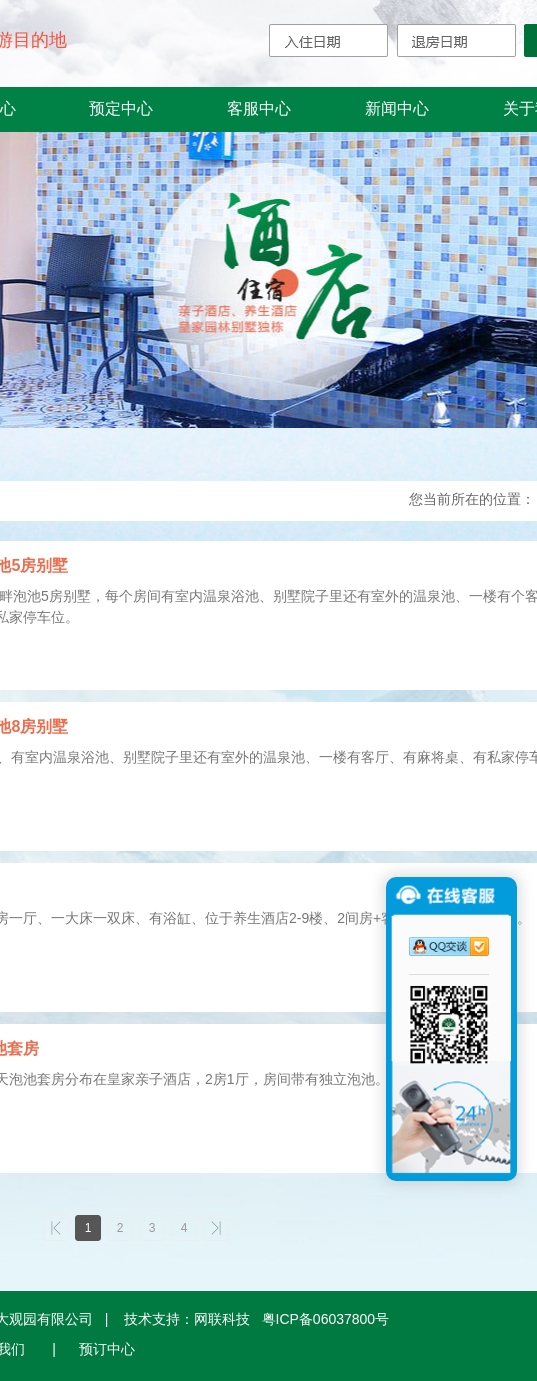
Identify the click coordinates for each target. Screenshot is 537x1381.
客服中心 (259, 108)
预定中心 (121, 108)
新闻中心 (397, 108)
